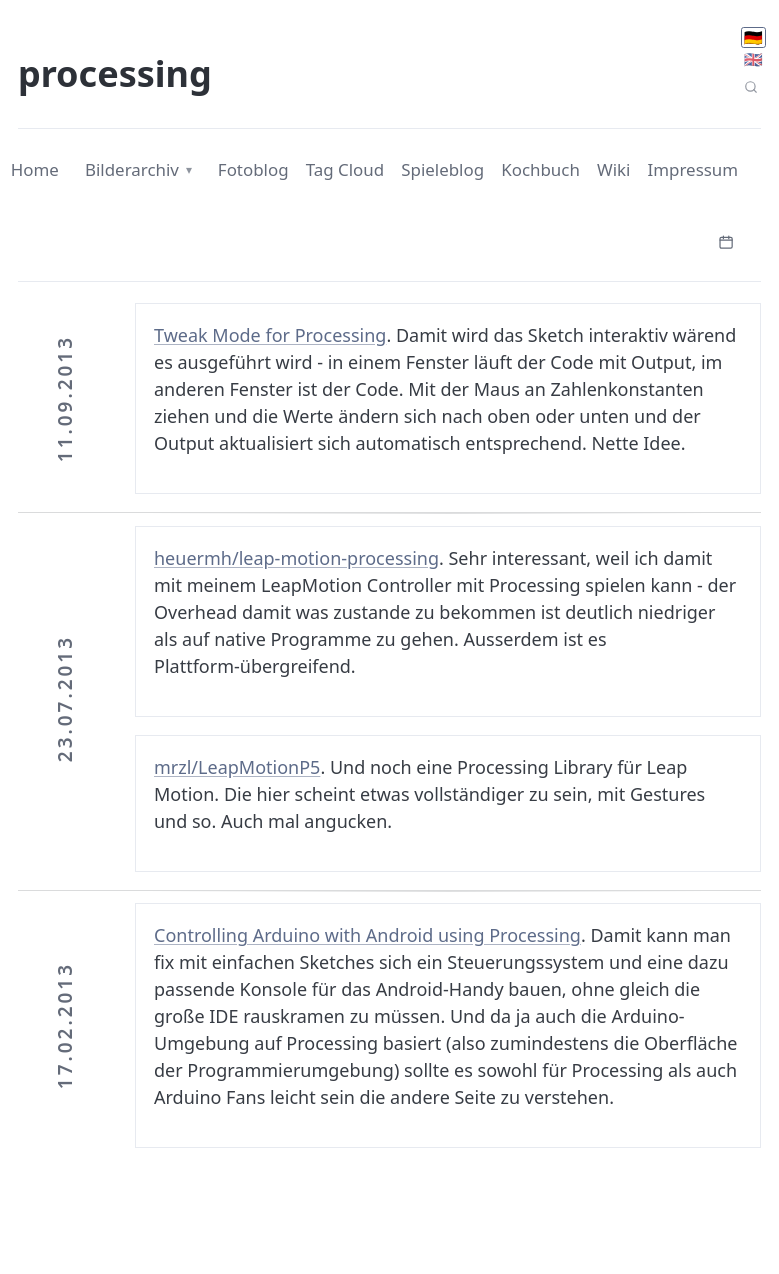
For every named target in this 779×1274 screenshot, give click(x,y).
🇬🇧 (753, 59)
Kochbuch (540, 169)
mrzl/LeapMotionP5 (237, 767)
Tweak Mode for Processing (270, 335)
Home (35, 169)
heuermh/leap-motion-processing (296, 558)
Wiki (613, 169)
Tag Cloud (345, 169)
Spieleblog (442, 169)
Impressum (693, 169)
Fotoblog (253, 169)
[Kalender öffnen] (726, 240)
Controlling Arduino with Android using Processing (367, 935)
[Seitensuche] (750, 87)
